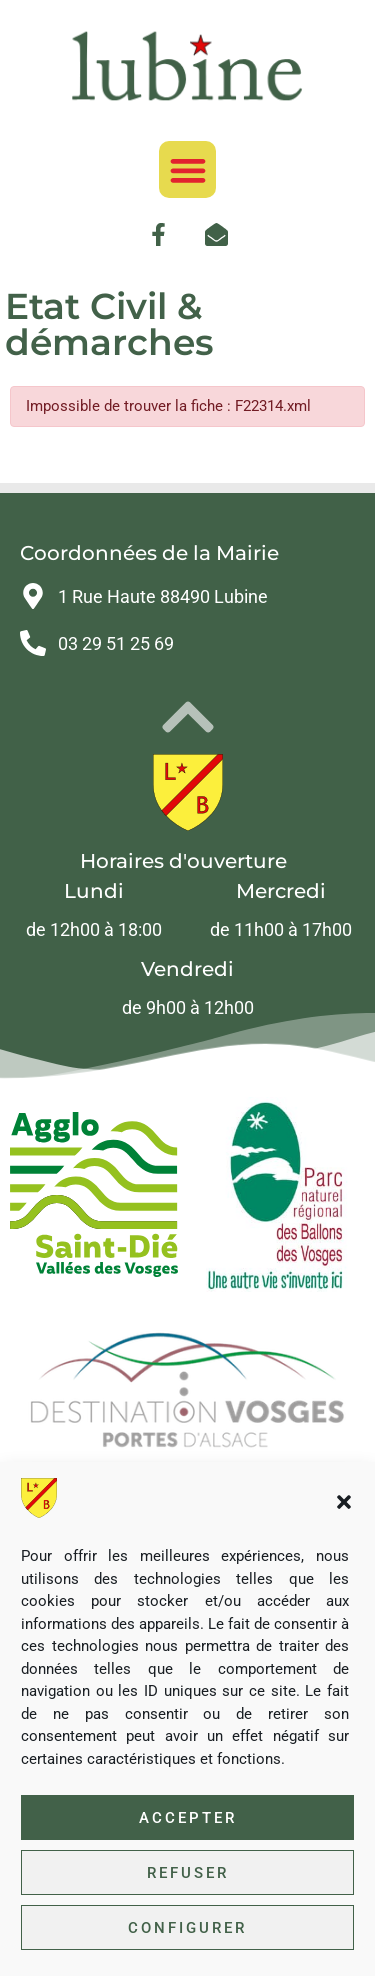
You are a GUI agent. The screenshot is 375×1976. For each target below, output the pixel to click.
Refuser (188, 1873)
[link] (187, 66)
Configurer (187, 1928)
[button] (344, 1502)
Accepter (188, 1818)
